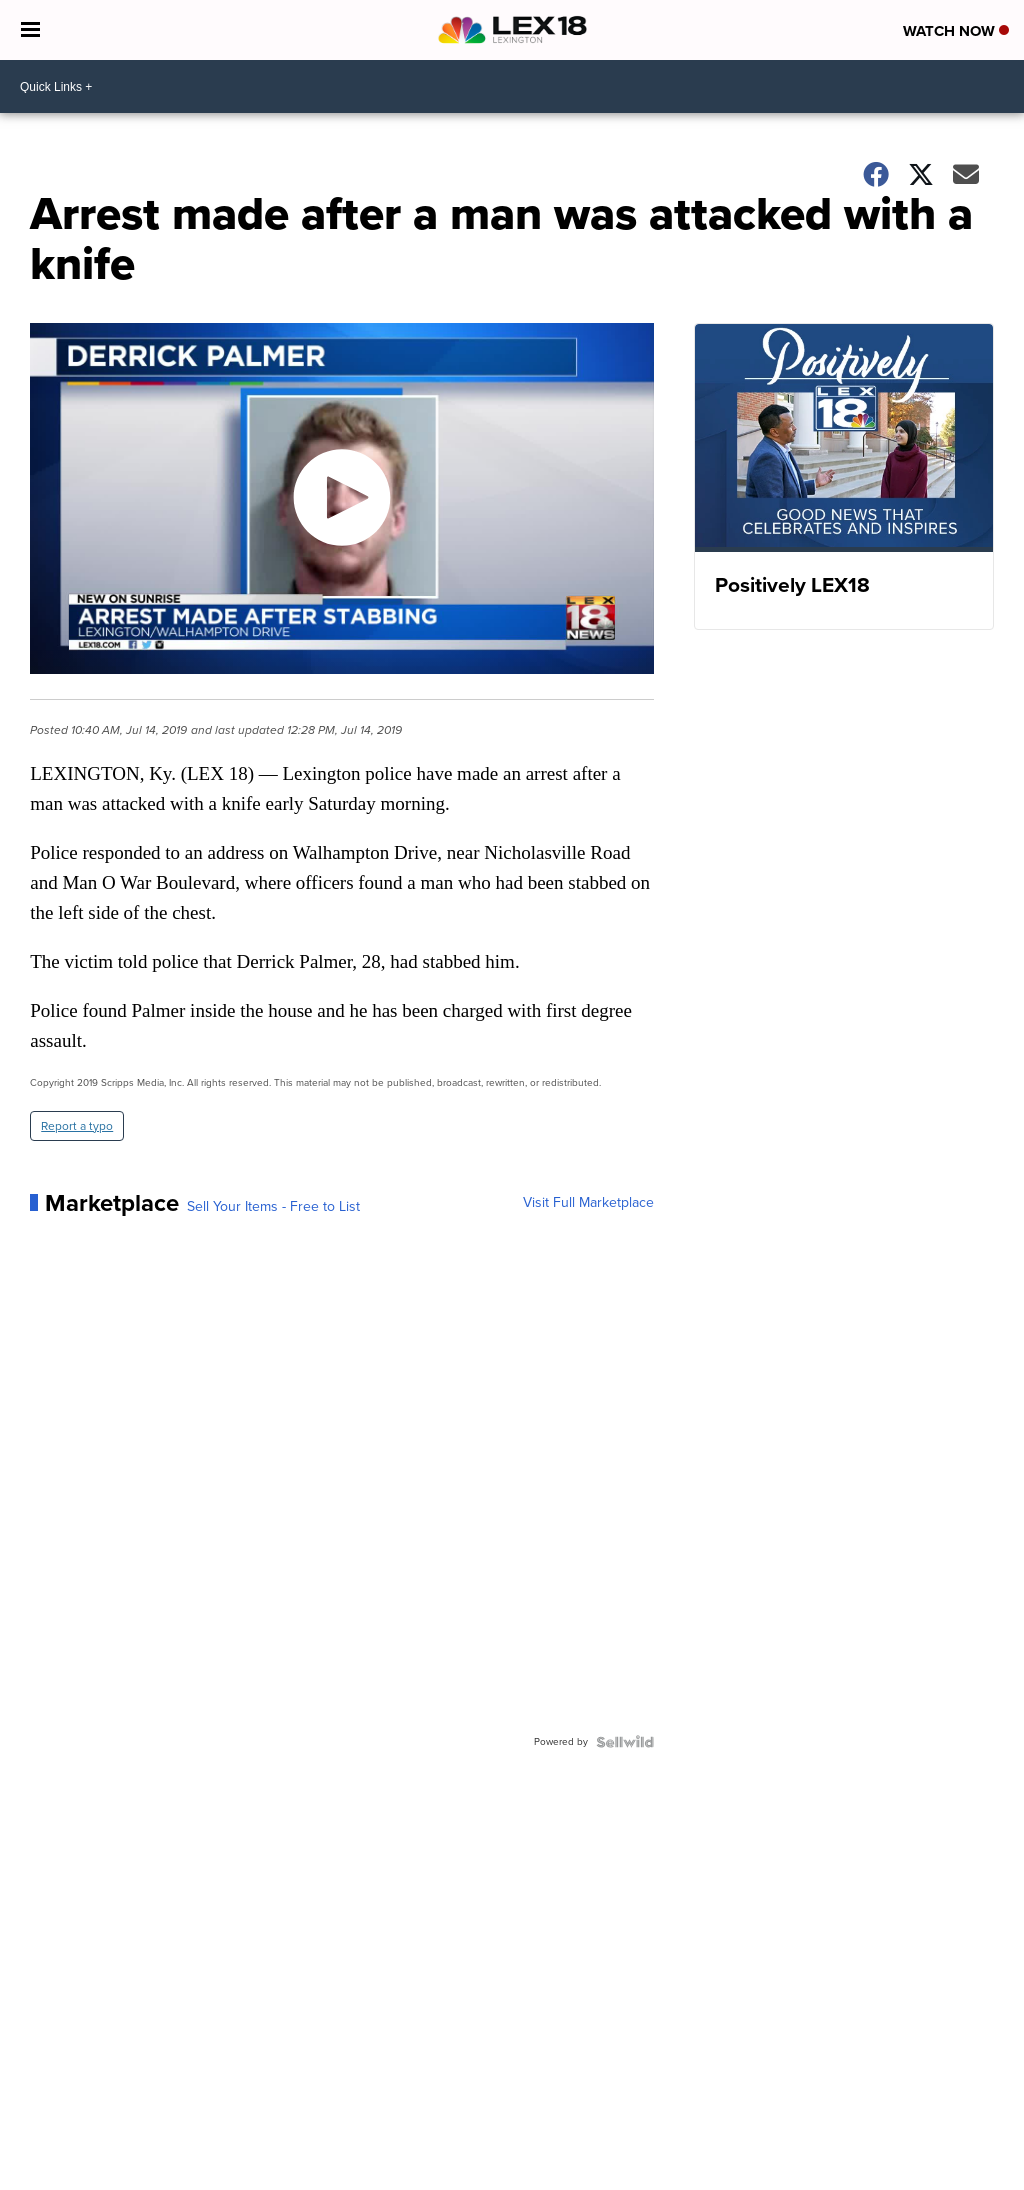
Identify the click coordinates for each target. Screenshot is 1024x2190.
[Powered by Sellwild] (625, 1742)
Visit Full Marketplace (588, 1203)
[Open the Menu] (30, 30)
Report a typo (77, 1126)
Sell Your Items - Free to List (273, 1207)
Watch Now (956, 31)
